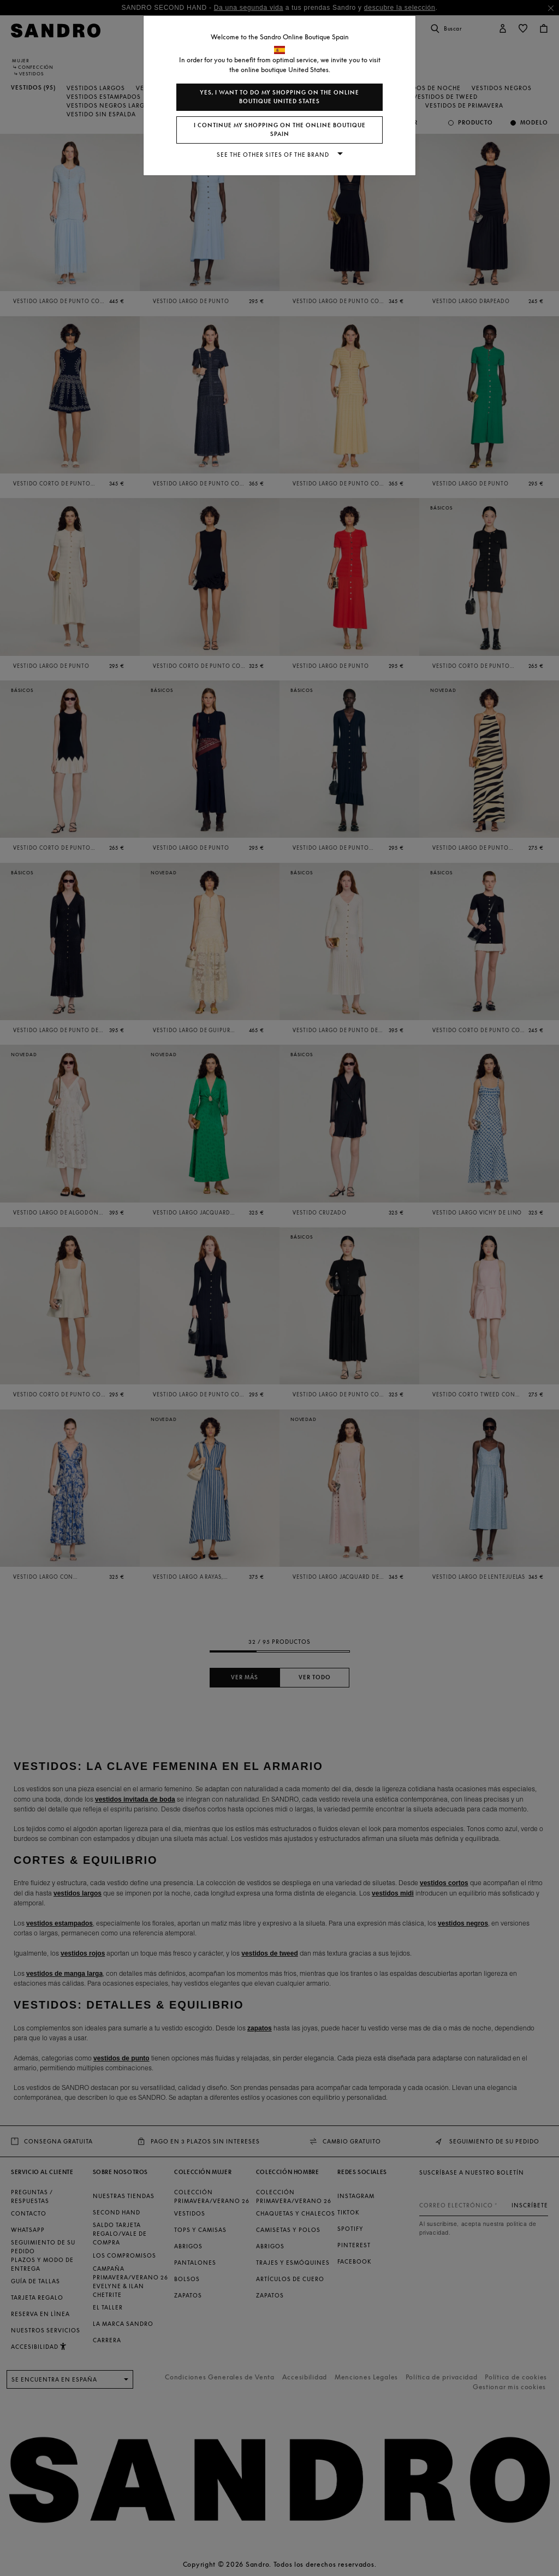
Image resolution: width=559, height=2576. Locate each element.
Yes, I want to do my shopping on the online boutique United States (279, 97)
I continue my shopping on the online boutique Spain (280, 130)
